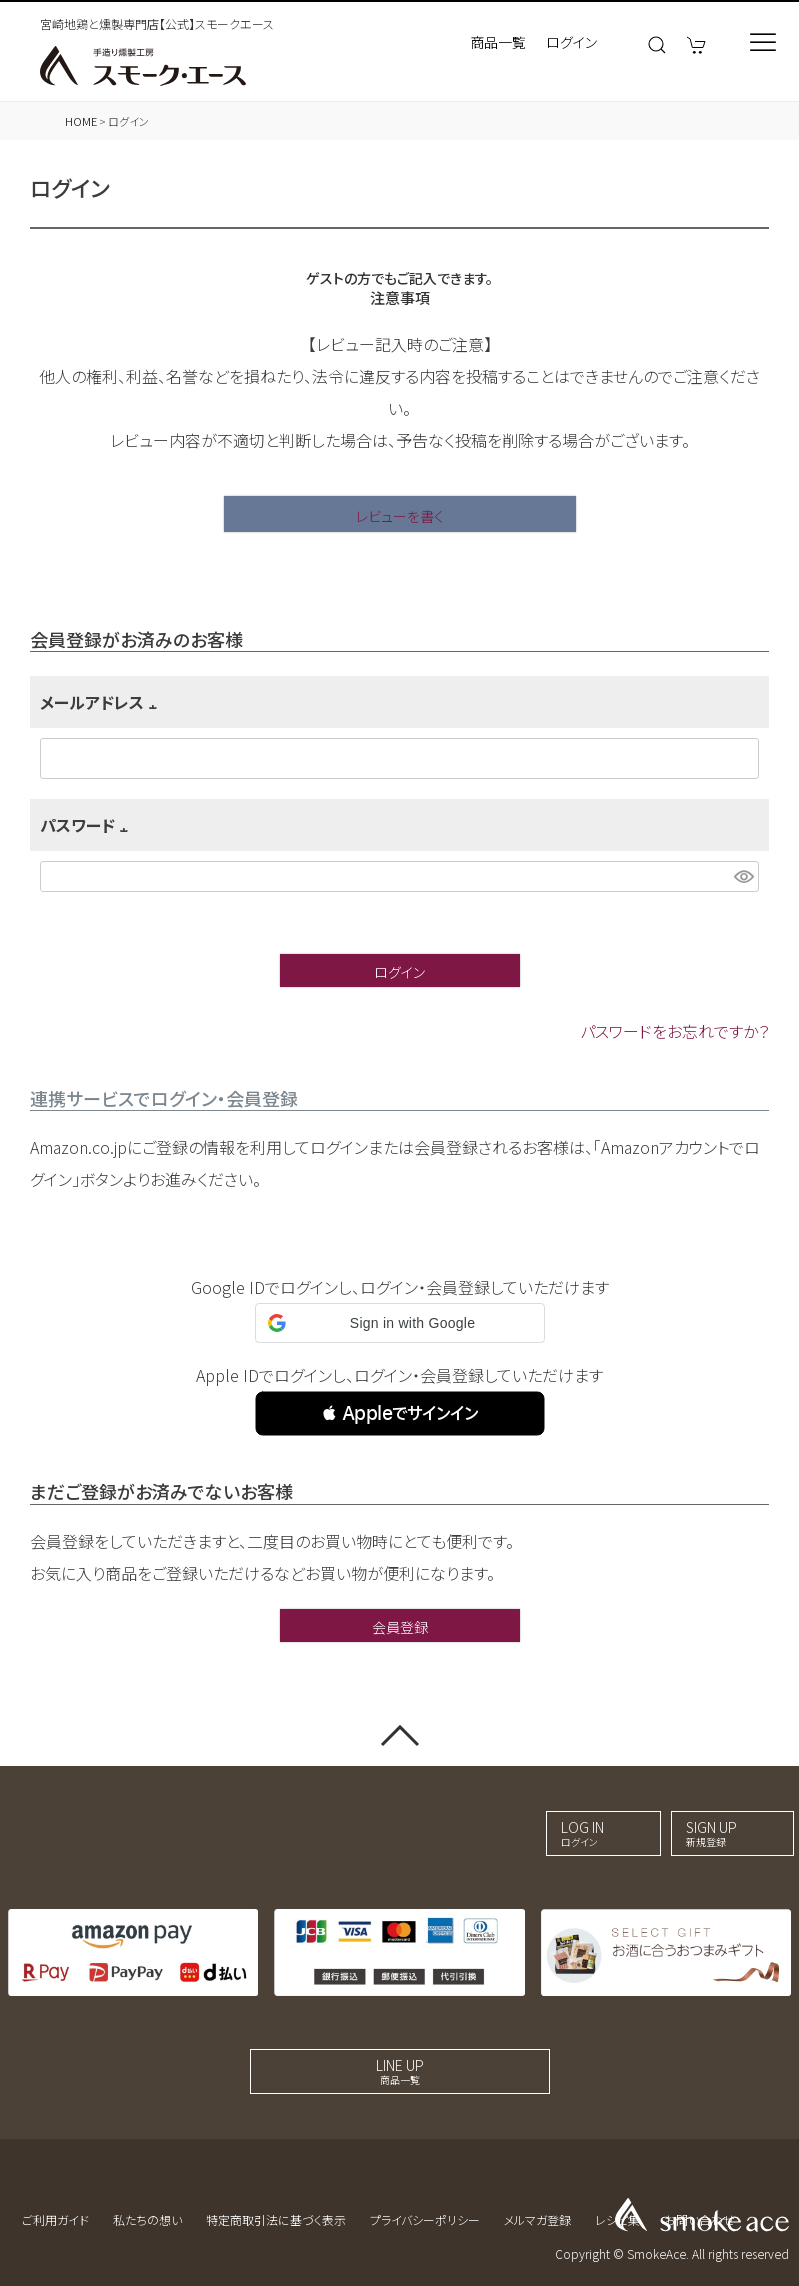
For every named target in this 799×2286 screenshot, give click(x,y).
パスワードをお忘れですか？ (674, 1031)
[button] (400, 1413)
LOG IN (582, 1833)
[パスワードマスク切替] (743, 876)
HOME (81, 121)
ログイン (571, 42)
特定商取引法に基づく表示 (276, 2219)
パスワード (87, 825)
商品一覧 (498, 42)
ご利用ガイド (55, 2219)
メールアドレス (102, 702)
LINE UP (400, 2071)
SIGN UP (711, 1833)
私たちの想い (147, 2219)
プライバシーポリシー (425, 2219)
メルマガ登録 (537, 2219)
